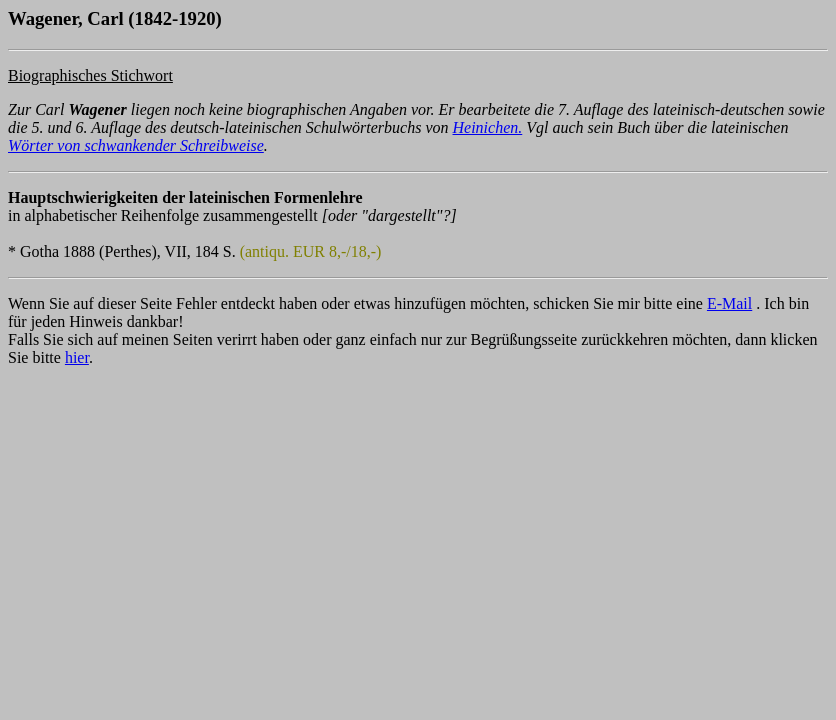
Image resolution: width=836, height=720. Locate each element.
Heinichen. (488, 127)
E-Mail (729, 303)
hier (77, 357)
